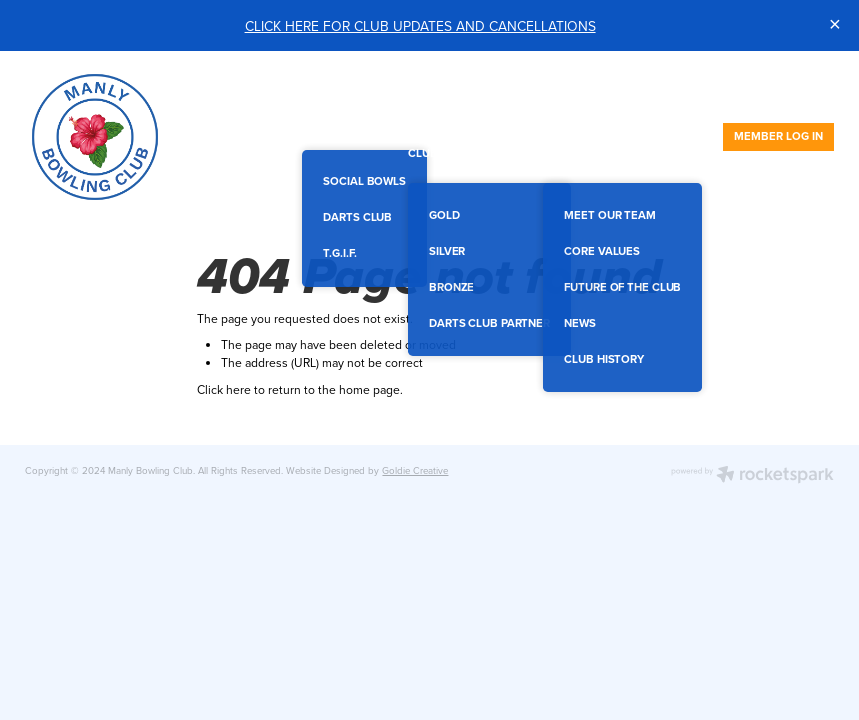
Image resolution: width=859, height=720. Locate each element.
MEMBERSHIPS (525, 119)
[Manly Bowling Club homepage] (106, 137)
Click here (224, 389)
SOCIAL (329, 119)
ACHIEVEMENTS (639, 119)
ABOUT (570, 153)
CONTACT (656, 153)
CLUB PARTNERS (459, 153)
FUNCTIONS (421, 119)
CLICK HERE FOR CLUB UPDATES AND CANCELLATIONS (420, 25)
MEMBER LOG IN (778, 136)
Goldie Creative (415, 470)
